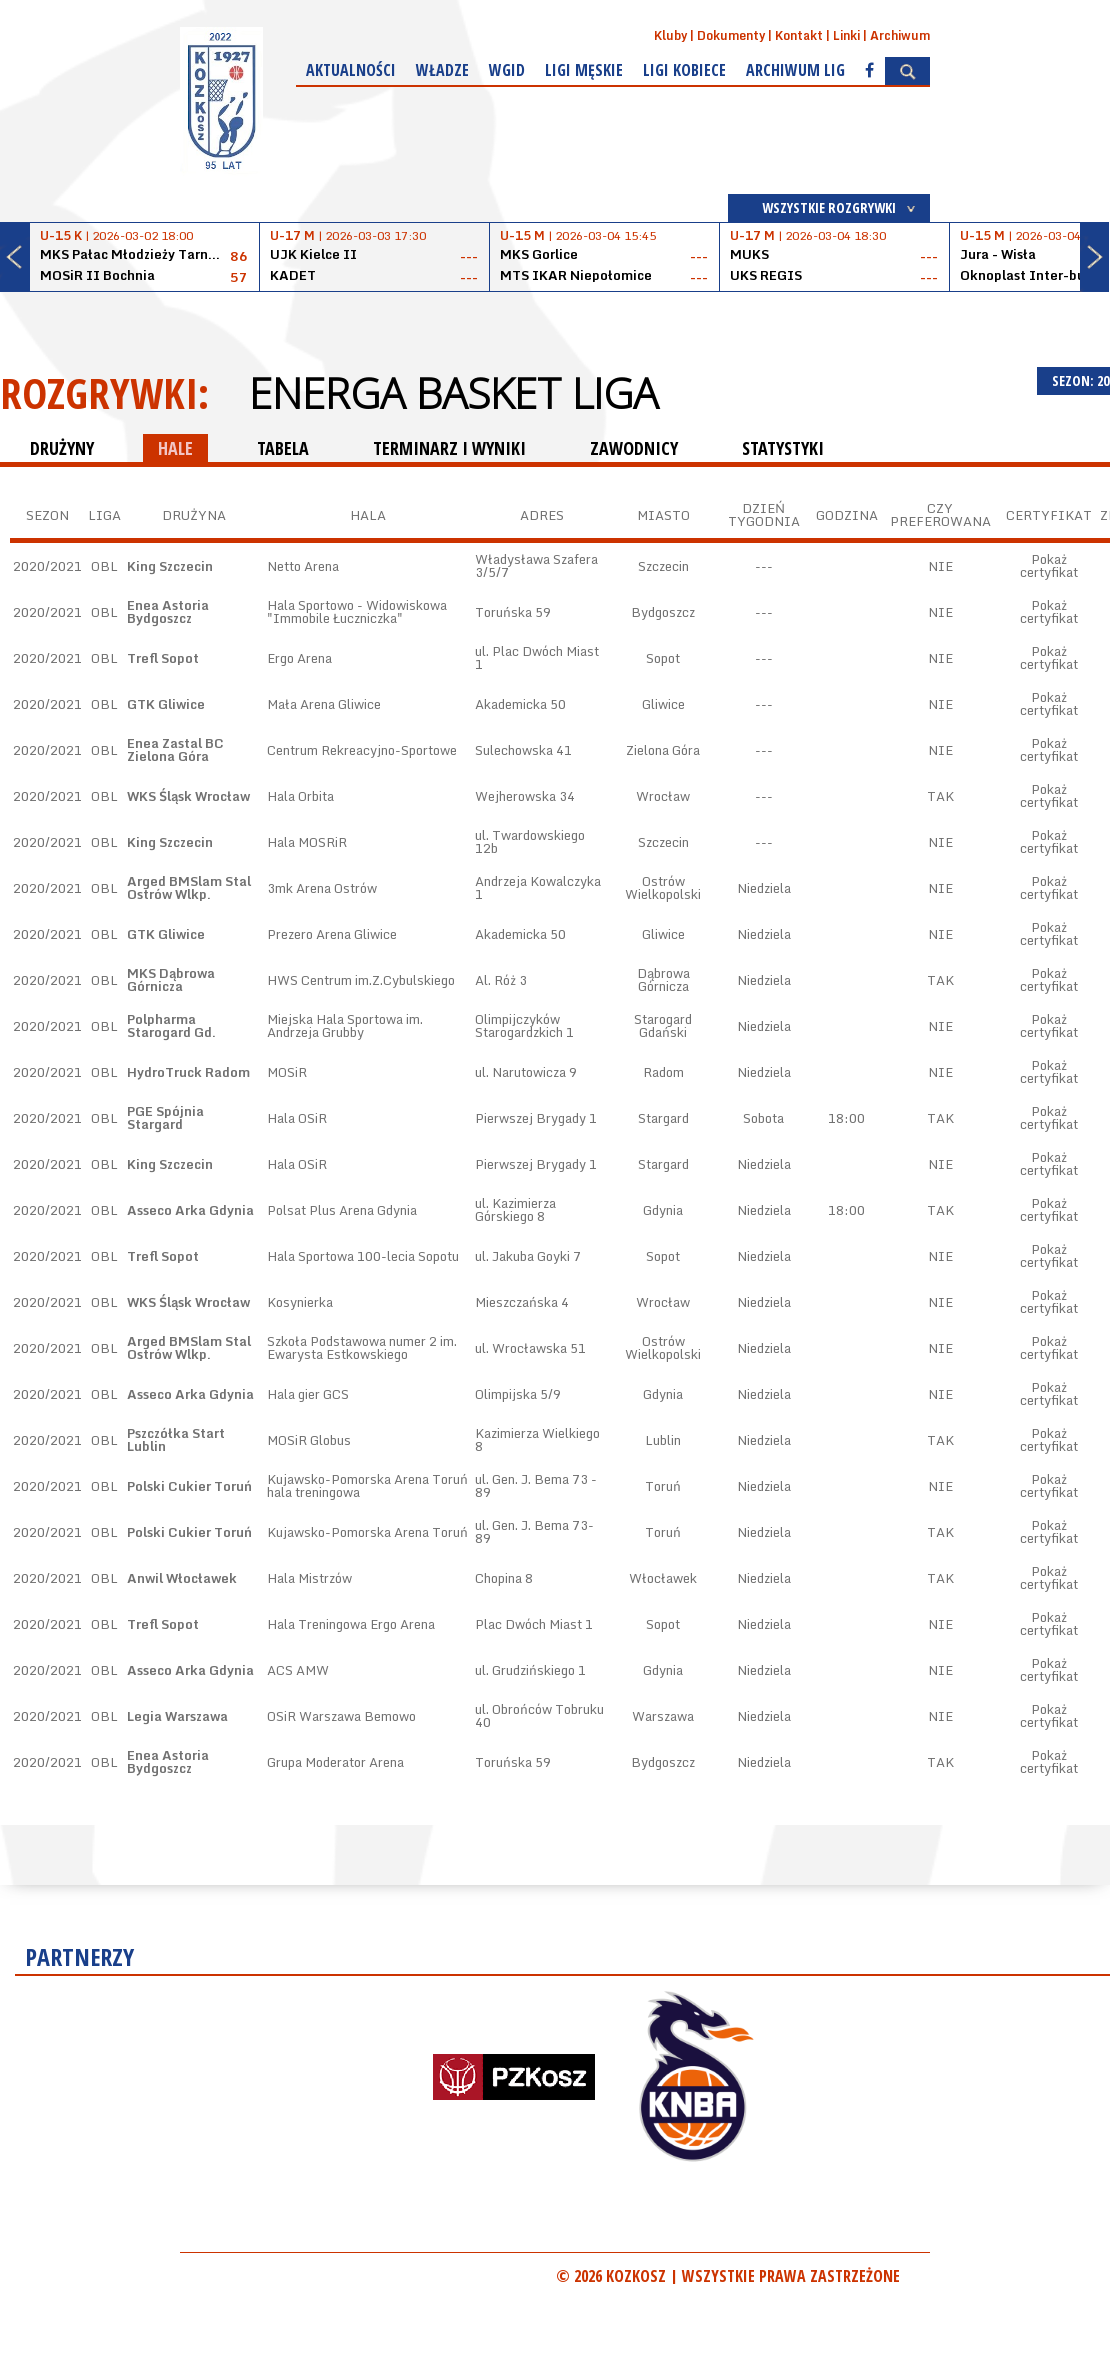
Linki (846, 35)
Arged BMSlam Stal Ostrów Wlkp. (189, 887)
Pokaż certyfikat (1049, 565)
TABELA (283, 448)
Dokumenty (731, 35)
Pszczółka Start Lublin (176, 1439)
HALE (175, 448)
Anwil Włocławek (182, 1578)
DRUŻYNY (62, 448)
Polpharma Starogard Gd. (171, 1025)
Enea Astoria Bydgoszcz (168, 611)
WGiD (507, 70)
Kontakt (799, 35)
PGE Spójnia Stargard (165, 1117)
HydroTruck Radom (188, 1072)
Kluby (670, 35)
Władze (442, 70)
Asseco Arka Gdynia (190, 1210)
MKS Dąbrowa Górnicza (171, 979)
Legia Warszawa (177, 1716)
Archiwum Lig (795, 70)
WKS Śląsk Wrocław (188, 796)
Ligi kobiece (684, 70)
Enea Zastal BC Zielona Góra (175, 749)
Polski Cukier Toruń (189, 1486)
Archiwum (900, 35)
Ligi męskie (584, 70)
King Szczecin (170, 566)
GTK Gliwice (166, 704)
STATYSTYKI (783, 448)
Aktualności (351, 70)
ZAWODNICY (634, 448)
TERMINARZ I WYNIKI (449, 448)
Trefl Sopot (163, 658)
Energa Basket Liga (453, 393)
